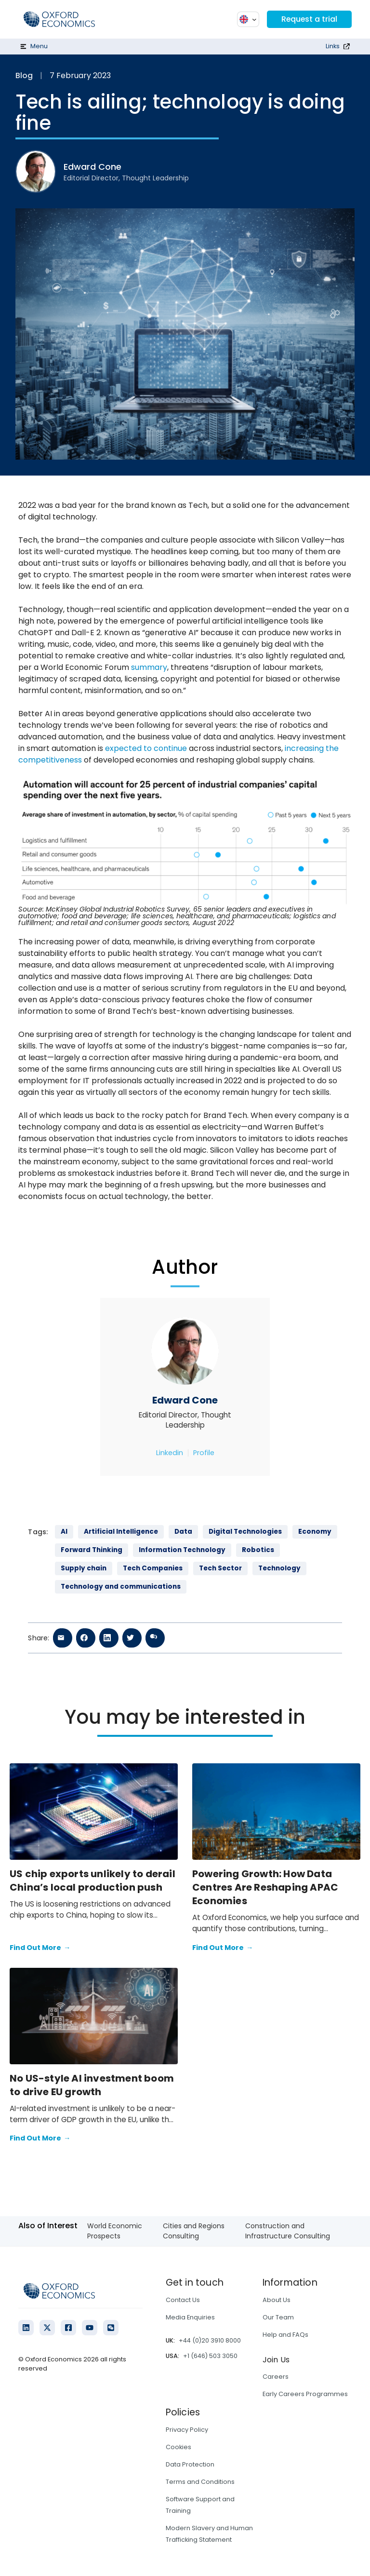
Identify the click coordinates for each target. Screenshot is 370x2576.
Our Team (278, 2317)
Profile (203, 1452)
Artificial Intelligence (121, 1531)
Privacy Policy (187, 2430)
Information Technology (182, 1549)
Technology (279, 1568)
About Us (277, 2300)
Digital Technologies (245, 1531)
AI (64, 1531)
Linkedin (169, 1452)
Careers (276, 2376)
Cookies (178, 2447)
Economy (314, 1531)
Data (183, 1531)
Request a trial (308, 19)
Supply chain (83, 1568)
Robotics (258, 1549)
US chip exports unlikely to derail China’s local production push (92, 1880)
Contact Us (183, 2300)
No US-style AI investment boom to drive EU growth (92, 2085)
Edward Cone (185, 1400)
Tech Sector (220, 1568)
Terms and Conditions (200, 2482)
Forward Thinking (91, 1549)
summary (149, 667)
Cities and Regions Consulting (194, 2231)
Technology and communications (121, 1586)
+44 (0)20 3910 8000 (210, 2340)
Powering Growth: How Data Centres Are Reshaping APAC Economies (265, 1887)
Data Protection (190, 2464)
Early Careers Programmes (305, 2394)
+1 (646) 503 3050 (210, 2356)
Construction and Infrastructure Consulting (287, 2231)
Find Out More (40, 1948)
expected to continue (146, 748)
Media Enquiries (190, 2317)
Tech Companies (153, 1568)
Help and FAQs (285, 2335)
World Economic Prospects (114, 2231)
